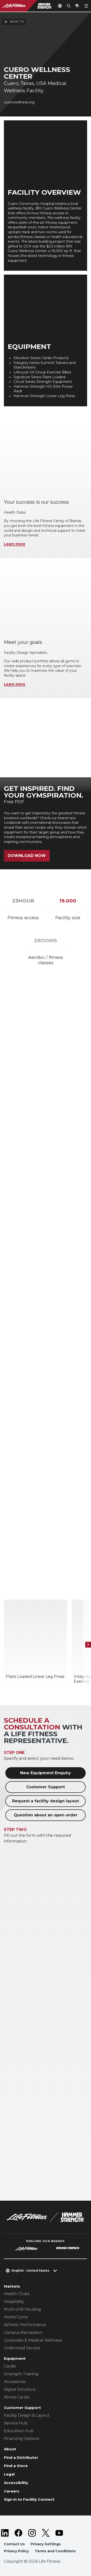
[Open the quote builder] (77, 6)
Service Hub (16, 2423)
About (10, 2449)
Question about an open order (45, 1815)
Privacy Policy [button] (16, 2551)
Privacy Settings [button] (46, 2544)
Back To (14, 22)
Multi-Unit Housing (22, 2309)
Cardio (10, 2366)
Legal (9, 2474)
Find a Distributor (21, 2457)
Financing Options (21, 2438)
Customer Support (45, 1787)
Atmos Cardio (17, 2397)
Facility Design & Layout (27, 2415)
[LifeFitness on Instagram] (32, 2533)
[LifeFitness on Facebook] (18, 2533)
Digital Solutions (19, 2389)
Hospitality (14, 2301)
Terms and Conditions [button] (55, 2551)
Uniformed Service (22, 2348)
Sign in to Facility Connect (29, 2499)
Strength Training (21, 2374)
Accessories (15, 2381)
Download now (27, 855)
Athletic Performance (25, 2324)
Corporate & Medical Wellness (33, 2340)
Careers (11, 2491)
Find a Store (16, 2465)
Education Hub (19, 2431)
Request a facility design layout (45, 1801)
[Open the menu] (86, 6)
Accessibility (16, 2482)
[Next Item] (88, 1645)
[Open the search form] (69, 6)
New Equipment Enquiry (45, 1773)
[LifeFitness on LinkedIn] (5, 2533)
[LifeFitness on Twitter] (46, 2533)
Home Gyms (16, 2317)
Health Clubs (16, 2293)
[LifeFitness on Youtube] (59, 2533)
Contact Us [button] (14, 2544)
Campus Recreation (23, 2332)
